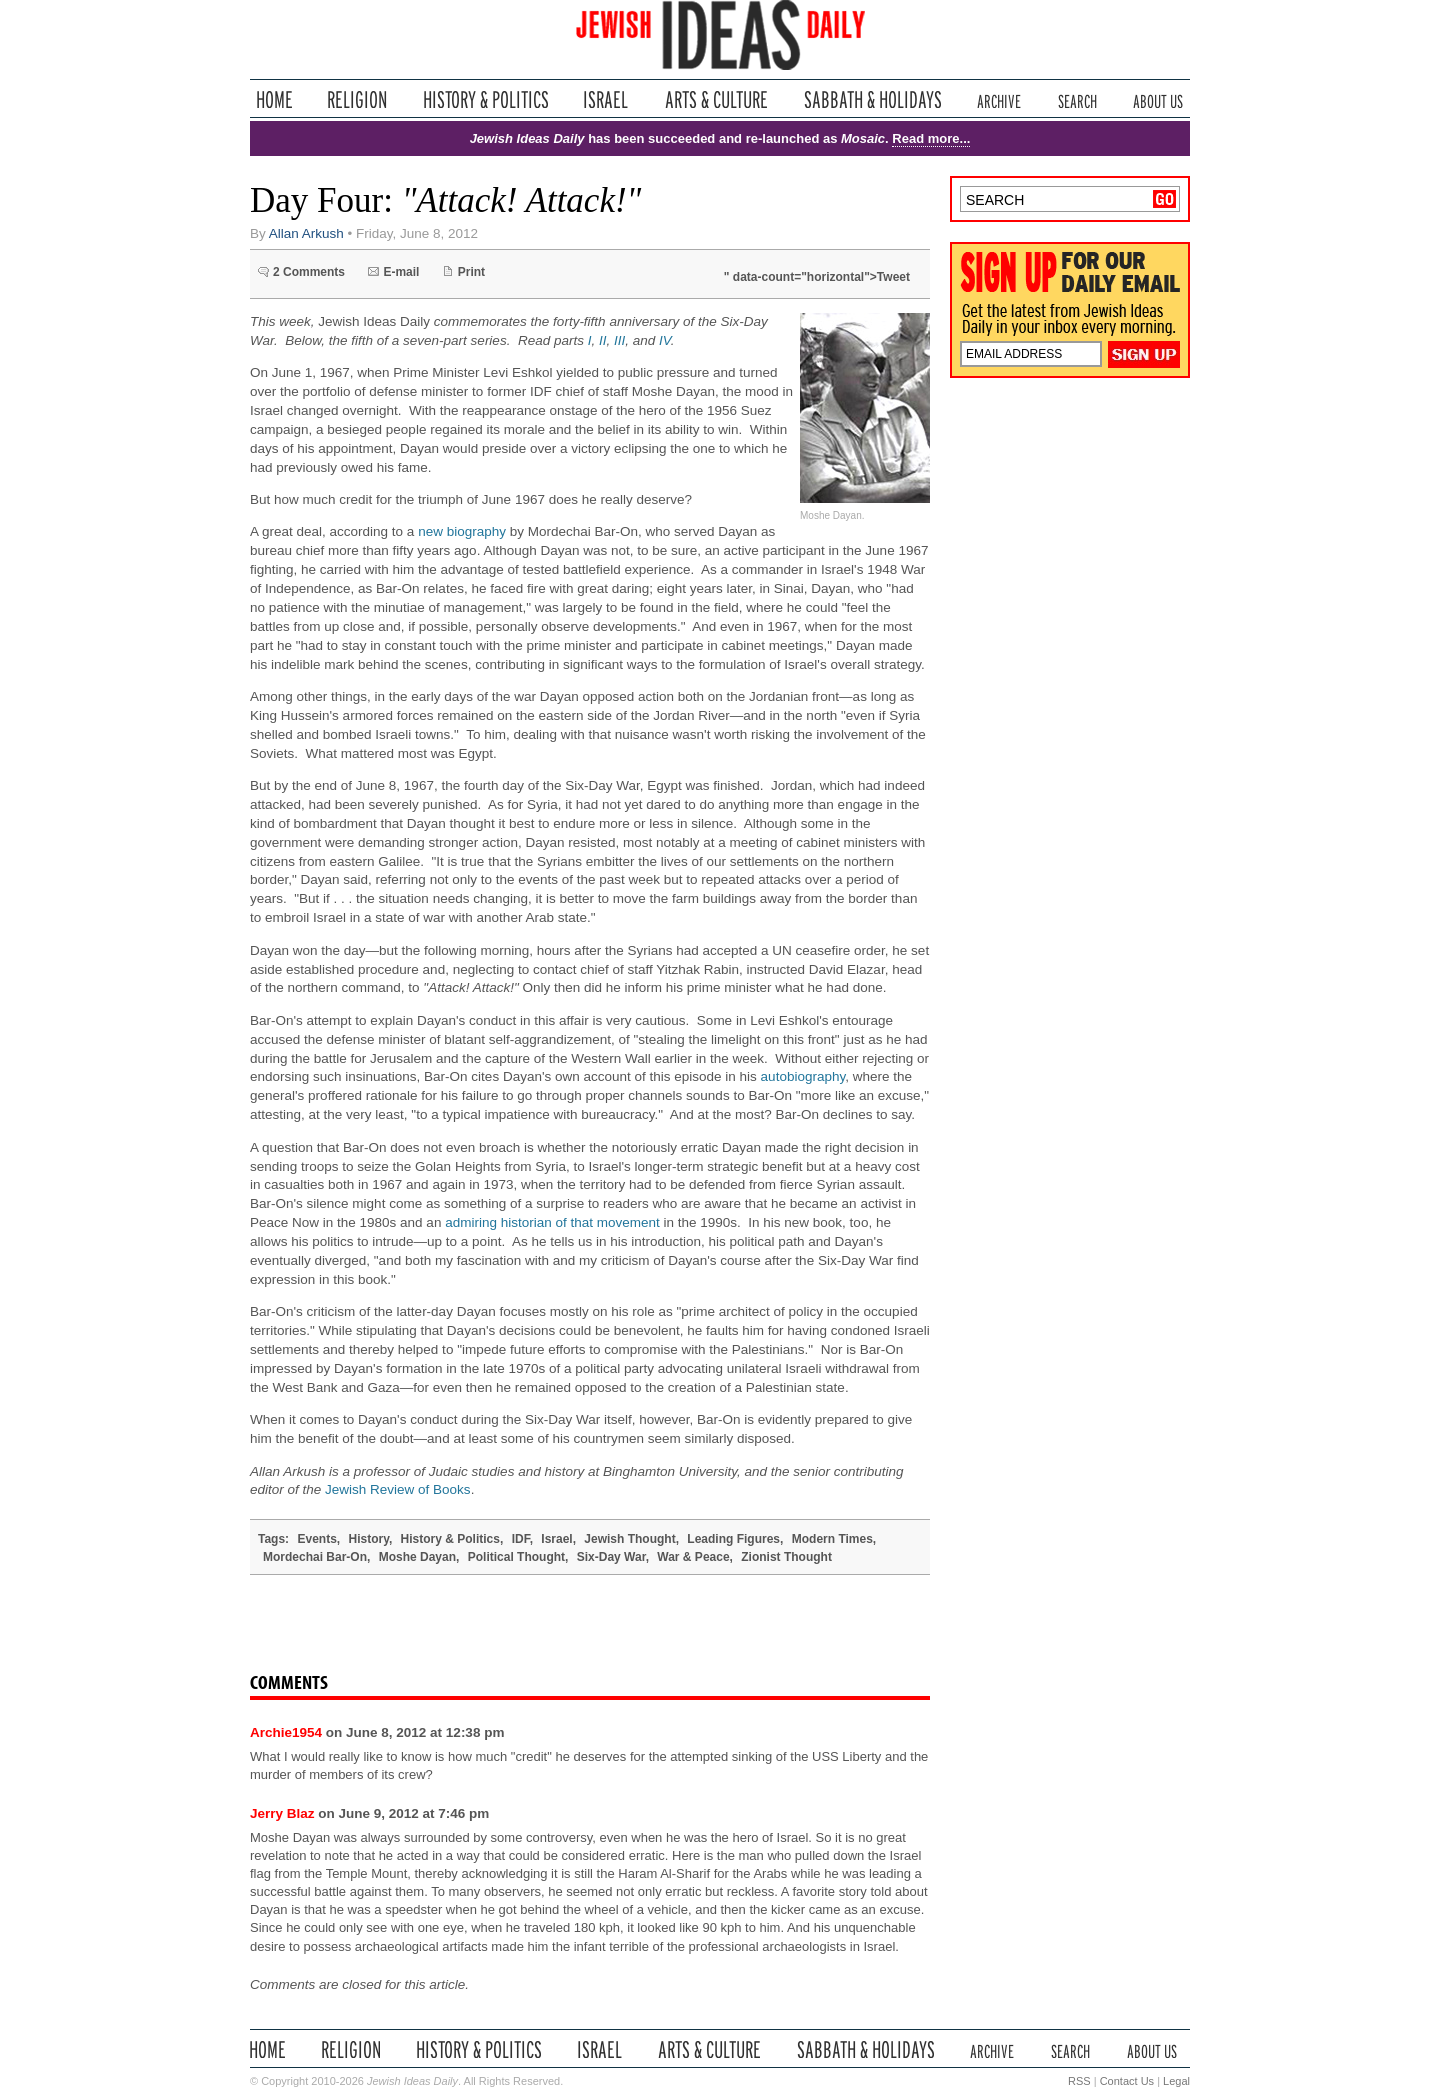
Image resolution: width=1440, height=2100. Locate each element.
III (619, 340)
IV (665, 340)
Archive (999, 99)
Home (274, 99)
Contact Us (1127, 2081)
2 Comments (309, 272)
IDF (521, 1539)
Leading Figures (733, 1539)
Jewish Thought (629, 1539)
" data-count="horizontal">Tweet (817, 277)
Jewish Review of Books (398, 1489)
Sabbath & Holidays (872, 99)
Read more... (931, 138)
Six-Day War (611, 1557)
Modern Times (832, 1539)
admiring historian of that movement (552, 1222)
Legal (1176, 2081)
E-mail (401, 272)
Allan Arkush (306, 233)
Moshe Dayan (417, 1557)
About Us (1158, 99)
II (603, 340)
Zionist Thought (786, 1557)
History (368, 1539)
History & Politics (486, 99)
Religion (357, 99)
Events (316, 1539)
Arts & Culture (716, 99)
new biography (462, 531)
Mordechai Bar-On (315, 1557)
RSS (1079, 2081)
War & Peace (693, 1557)
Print (471, 272)
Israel (606, 99)
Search (1077, 99)
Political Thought (516, 1557)
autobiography (803, 1076)
